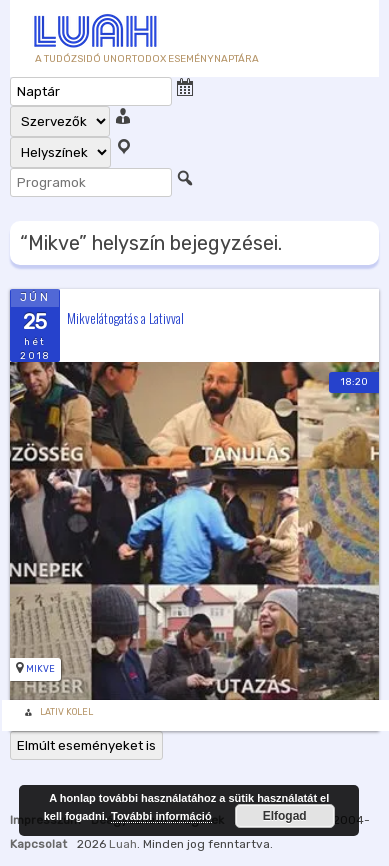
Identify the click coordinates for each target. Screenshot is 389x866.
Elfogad (285, 816)
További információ (161, 816)
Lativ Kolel (66, 712)
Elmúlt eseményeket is (86, 745)
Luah (123, 844)
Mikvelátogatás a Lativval (125, 317)
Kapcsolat (38, 844)
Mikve (40, 669)
